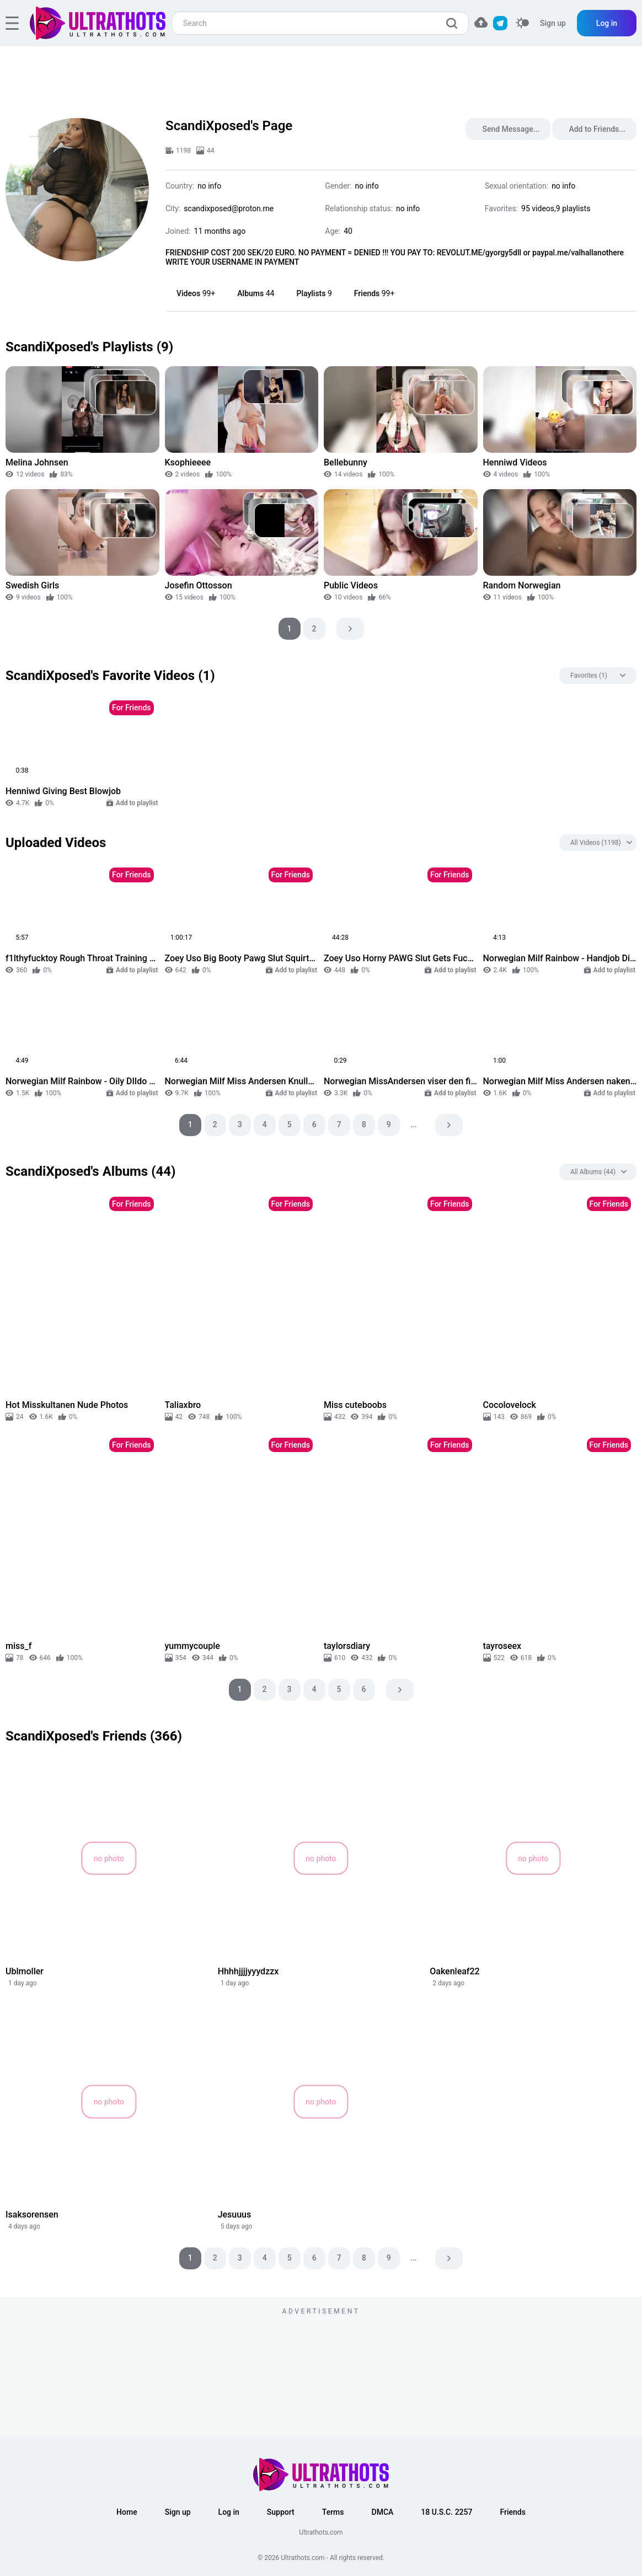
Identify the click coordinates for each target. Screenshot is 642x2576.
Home (126, 2512)
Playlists (313, 293)
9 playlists (573, 208)
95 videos (537, 208)
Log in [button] (228, 2512)
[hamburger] (12, 23)
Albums (255, 293)
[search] (454, 23)
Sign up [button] (178, 2512)
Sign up (553, 23)
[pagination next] (350, 629)
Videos (195, 293)
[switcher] (522, 23)
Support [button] (281, 2512)
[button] (481, 22)
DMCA (383, 2512)
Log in (606, 23)
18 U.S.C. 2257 (446, 2512)
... (413, 1124)
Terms (333, 2512)
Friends (374, 293)
